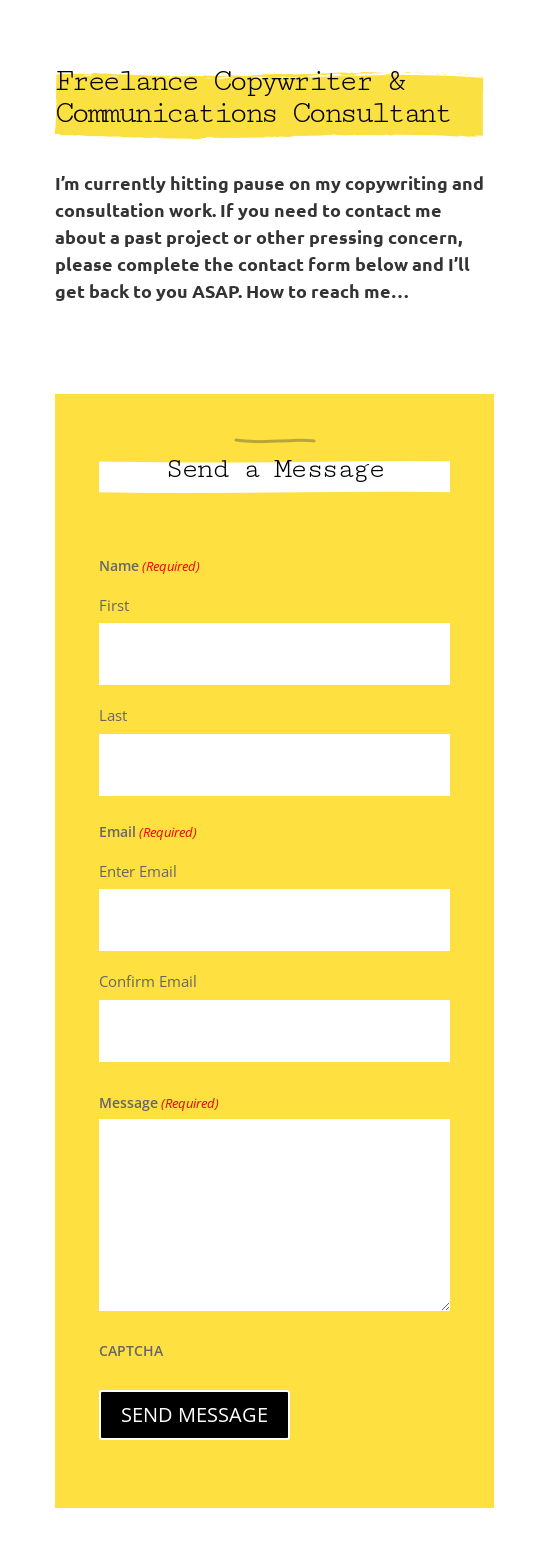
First (114, 605)
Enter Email (138, 871)
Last (113, 715)
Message (159, 1103)
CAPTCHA (131, 1350)
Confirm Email (148, 981)
